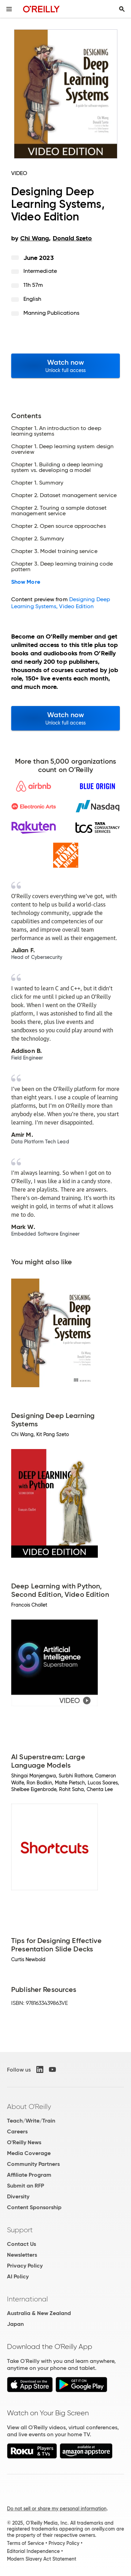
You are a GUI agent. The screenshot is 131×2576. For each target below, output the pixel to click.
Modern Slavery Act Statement (41, 2559)
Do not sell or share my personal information (57, 2508)
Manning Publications (51, 313)
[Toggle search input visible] (122, 9)
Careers (17, 2131)
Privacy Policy (25, 2265)
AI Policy (18, 2276)
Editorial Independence (33, 2551)
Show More (25, 582)
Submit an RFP (25, 2185)
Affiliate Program (29, 2174)
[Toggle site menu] (9, 9)
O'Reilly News (24, 2142)
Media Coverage (29, 2153)
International (27, 2299)
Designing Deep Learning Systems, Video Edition (60, 603)
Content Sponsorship (34, 2207)
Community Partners (33, 2164)
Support (20, 2230)
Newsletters (22, 2254)
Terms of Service (25, 2543)
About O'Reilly (29, 2106)
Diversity (18, 2196)
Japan (15, 2324)
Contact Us (21, 2244)
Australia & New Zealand (39, 2313)
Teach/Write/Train (31, 2120)
